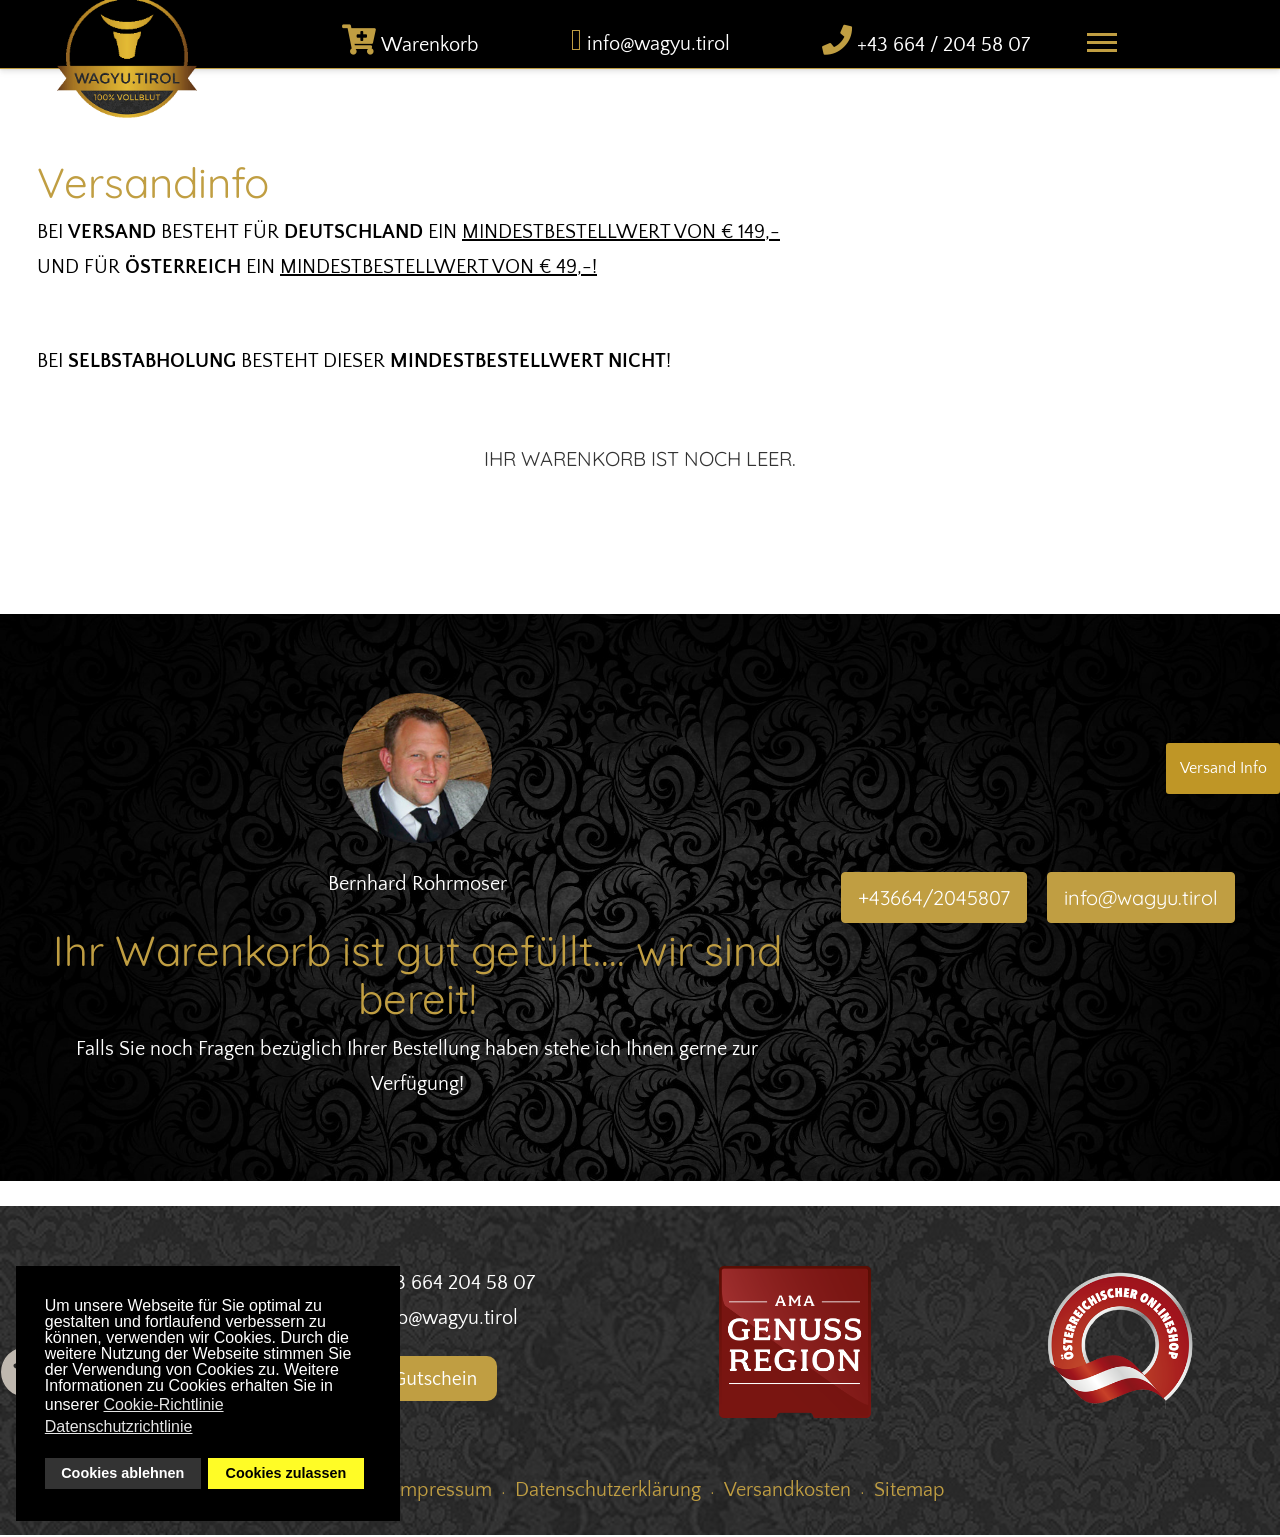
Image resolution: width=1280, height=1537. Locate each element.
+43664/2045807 (934, 899)
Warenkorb (430, 48)
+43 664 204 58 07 (455, 1285)
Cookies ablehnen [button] (122, 1473)
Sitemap (909, 1492)
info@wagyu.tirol (658, 47)
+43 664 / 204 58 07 (943, 48)
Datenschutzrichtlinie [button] (119, 1426)
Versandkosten (787, 1492)
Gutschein (423, 1380)
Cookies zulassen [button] (286, 1473)
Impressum (443, 1492)
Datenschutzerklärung (608, 1492)
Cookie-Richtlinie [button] (164, 1404)
